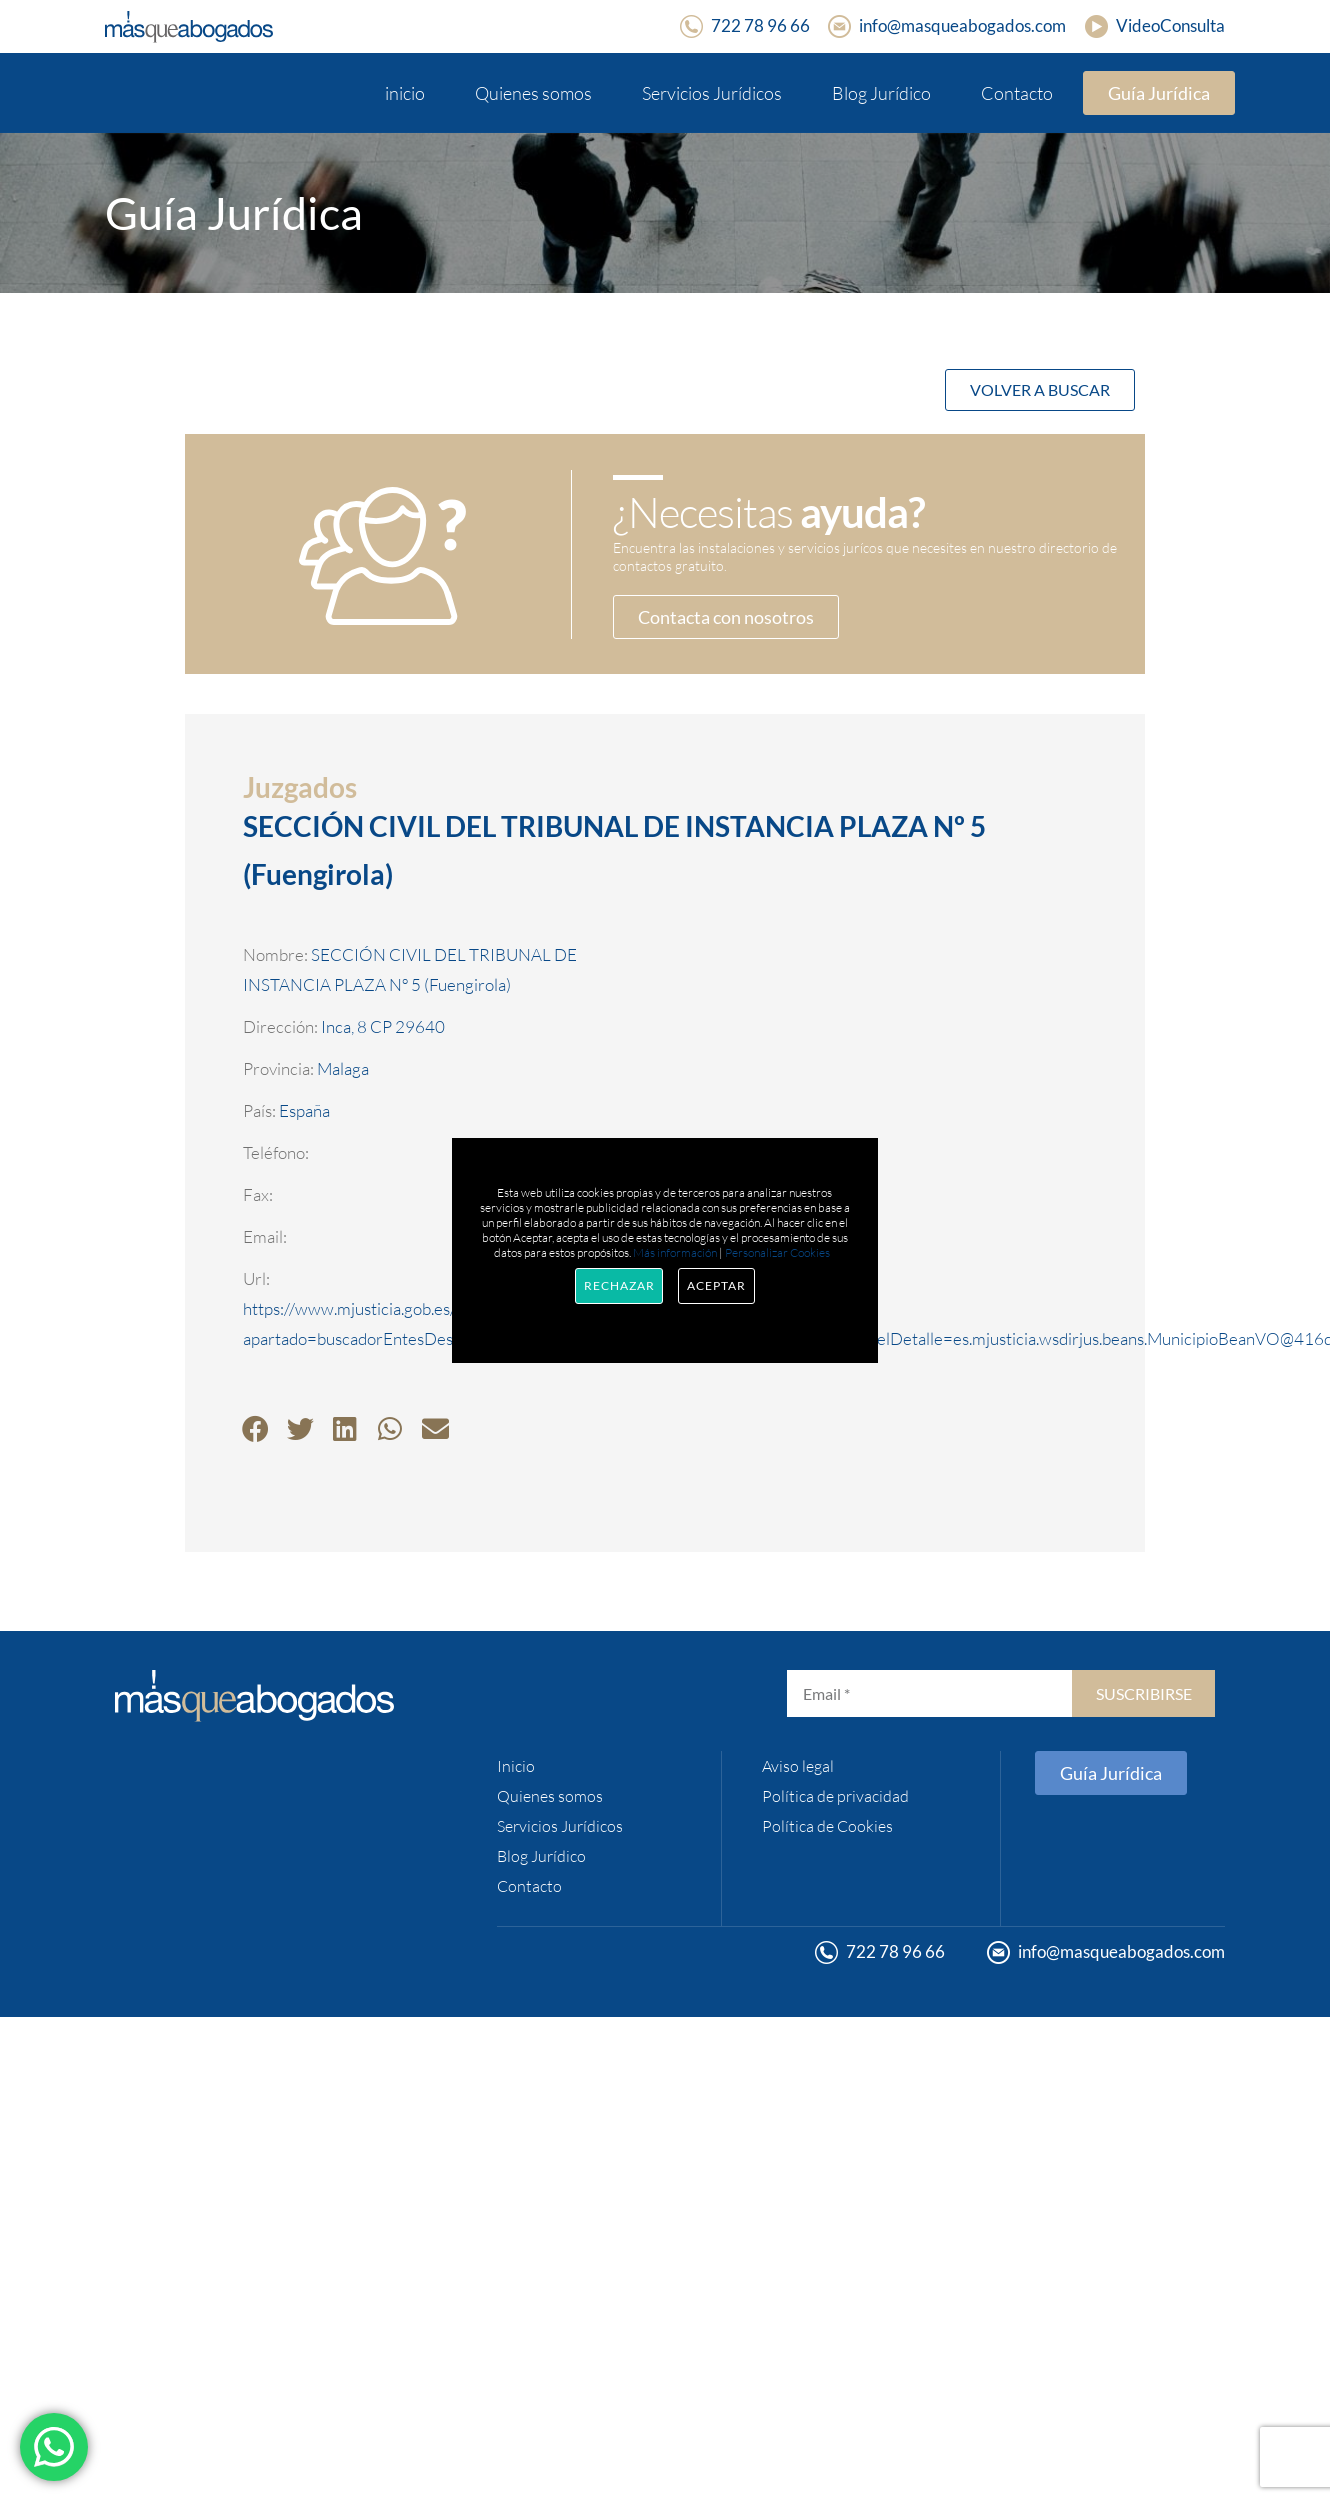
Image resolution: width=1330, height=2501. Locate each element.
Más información (675, 1252)
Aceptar (716, 1285)
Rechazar (619, 1285)
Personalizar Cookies (777, 1252)
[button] (255, 1428)
